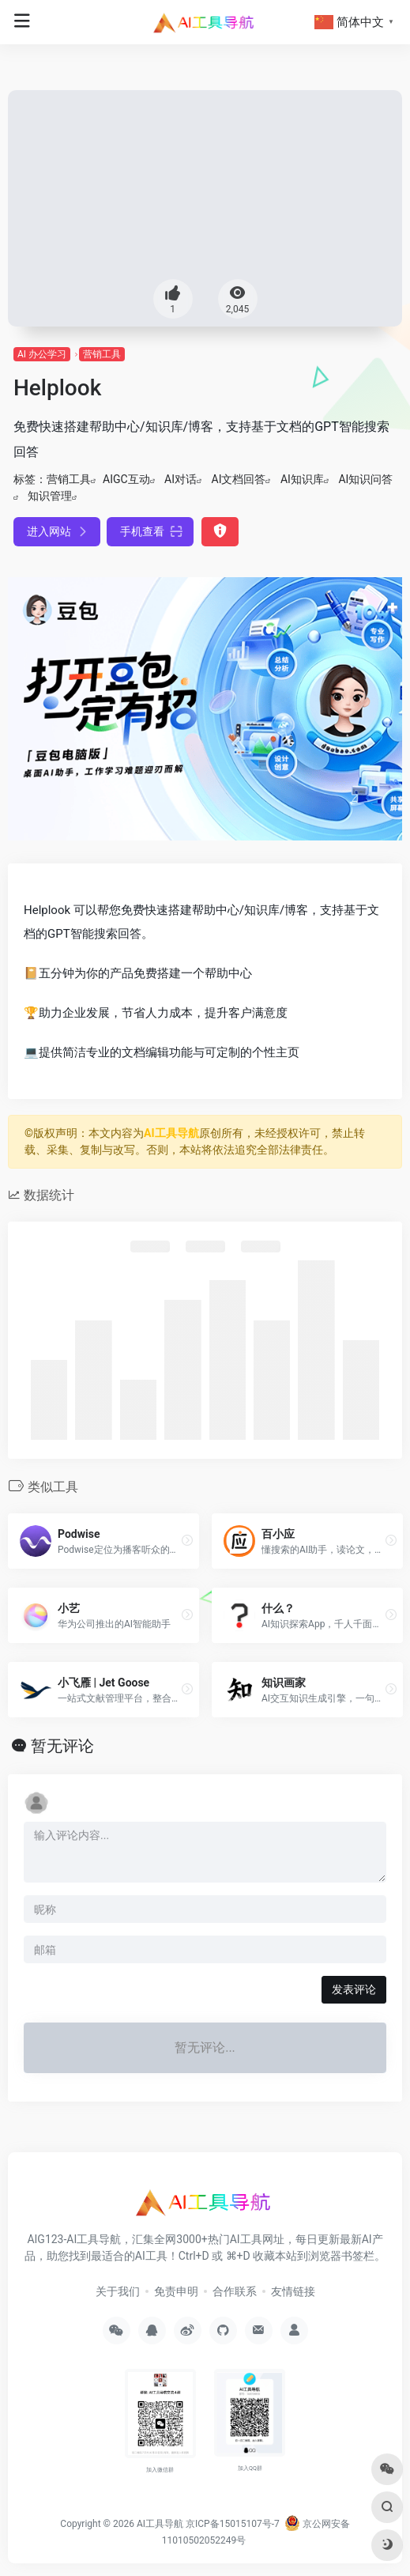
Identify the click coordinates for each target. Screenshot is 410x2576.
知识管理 (50, 495)
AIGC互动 (126, 479)
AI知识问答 (365, 479)
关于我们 (118, 2291)
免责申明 (176, 2291)
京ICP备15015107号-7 (233, 2523)
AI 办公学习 (41, 354)
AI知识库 (302, 479)
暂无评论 (62, 1745)
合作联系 (235, 2291)
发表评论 (354, 1989)
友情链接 (293, 2291)
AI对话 (180, 479)
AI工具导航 (171, 1133)
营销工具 (102, 354)
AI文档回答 (239, 479)
